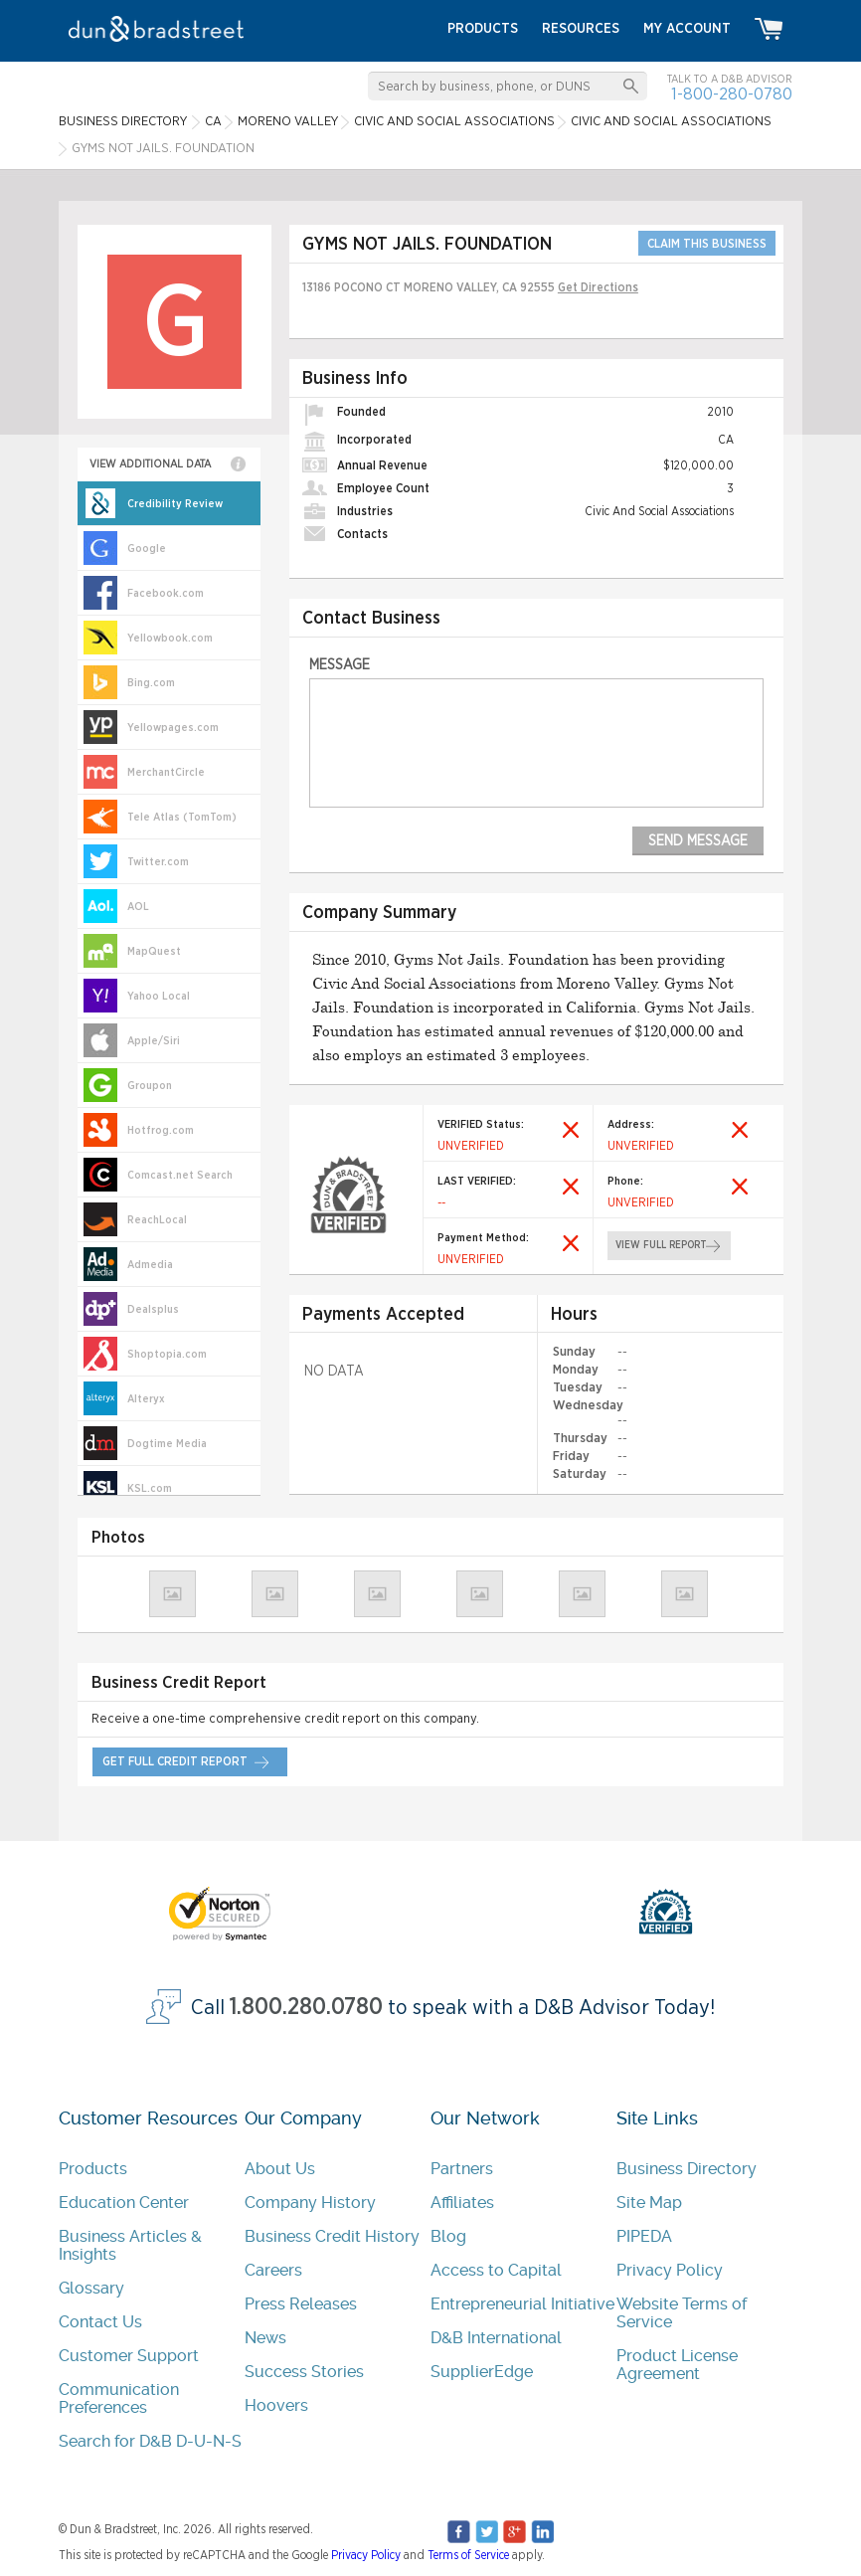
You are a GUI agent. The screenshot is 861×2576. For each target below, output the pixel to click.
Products (93, 2168)
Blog (448, 2236)
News (265, 2337)
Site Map (649, 2202)
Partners (461, 2168)
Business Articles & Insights (130, 2245)
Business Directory (686, 2168)
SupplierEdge (481, 2371)
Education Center (124, 2202)
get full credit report (175, 1761)
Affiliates (462, 2202)
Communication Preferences (119, 2398)
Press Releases (301, 2304)
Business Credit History (332, 2236)
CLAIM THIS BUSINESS (707, 244)
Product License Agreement (677, 2364)
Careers (273, 2270)
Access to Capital (496, 2270)
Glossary (91, 2288)
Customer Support (129, 2355)
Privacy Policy (669, 2270)
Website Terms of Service (681, 2313)
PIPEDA (644, 2236)
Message (339, 664)
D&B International (496, 2337)
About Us (280, 2168)
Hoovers (276, 2405)
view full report (661, 1245)
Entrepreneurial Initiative (522, 2304)
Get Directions (598, 287)
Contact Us (100, 2321)
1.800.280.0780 (306, 2007)
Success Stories (304, 2371)
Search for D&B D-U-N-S (150, 2441)
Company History (310, 2202)
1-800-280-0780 (731, 94)
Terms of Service (468, 2555)
